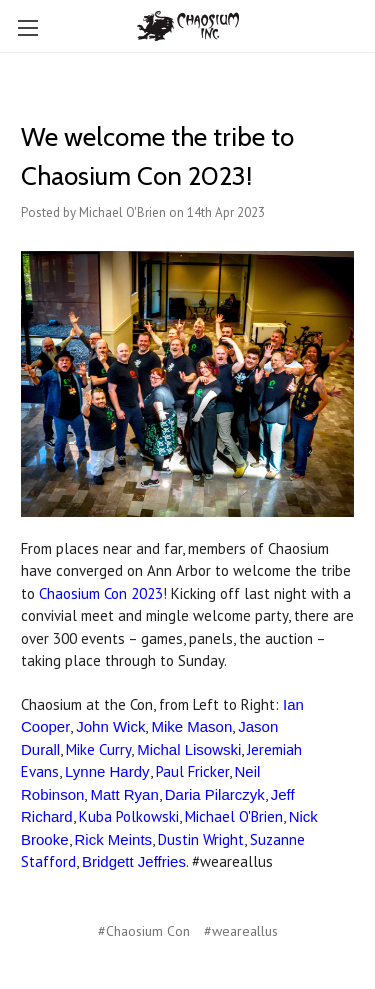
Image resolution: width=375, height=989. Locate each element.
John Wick (110, 726)
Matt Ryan (124, 794)
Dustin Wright (201, 839)
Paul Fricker (192, 771)
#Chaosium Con (144, 931)
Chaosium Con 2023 (101, 593)
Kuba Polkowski (129, 816)
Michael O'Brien (234, 816)
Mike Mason (191, 726)
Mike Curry (98, 749)
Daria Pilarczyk (215, 794)
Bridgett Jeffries (134, 861)
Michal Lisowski (189, 749)
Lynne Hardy (107, 771)
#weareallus (241, 931)
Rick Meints (114, 839)
